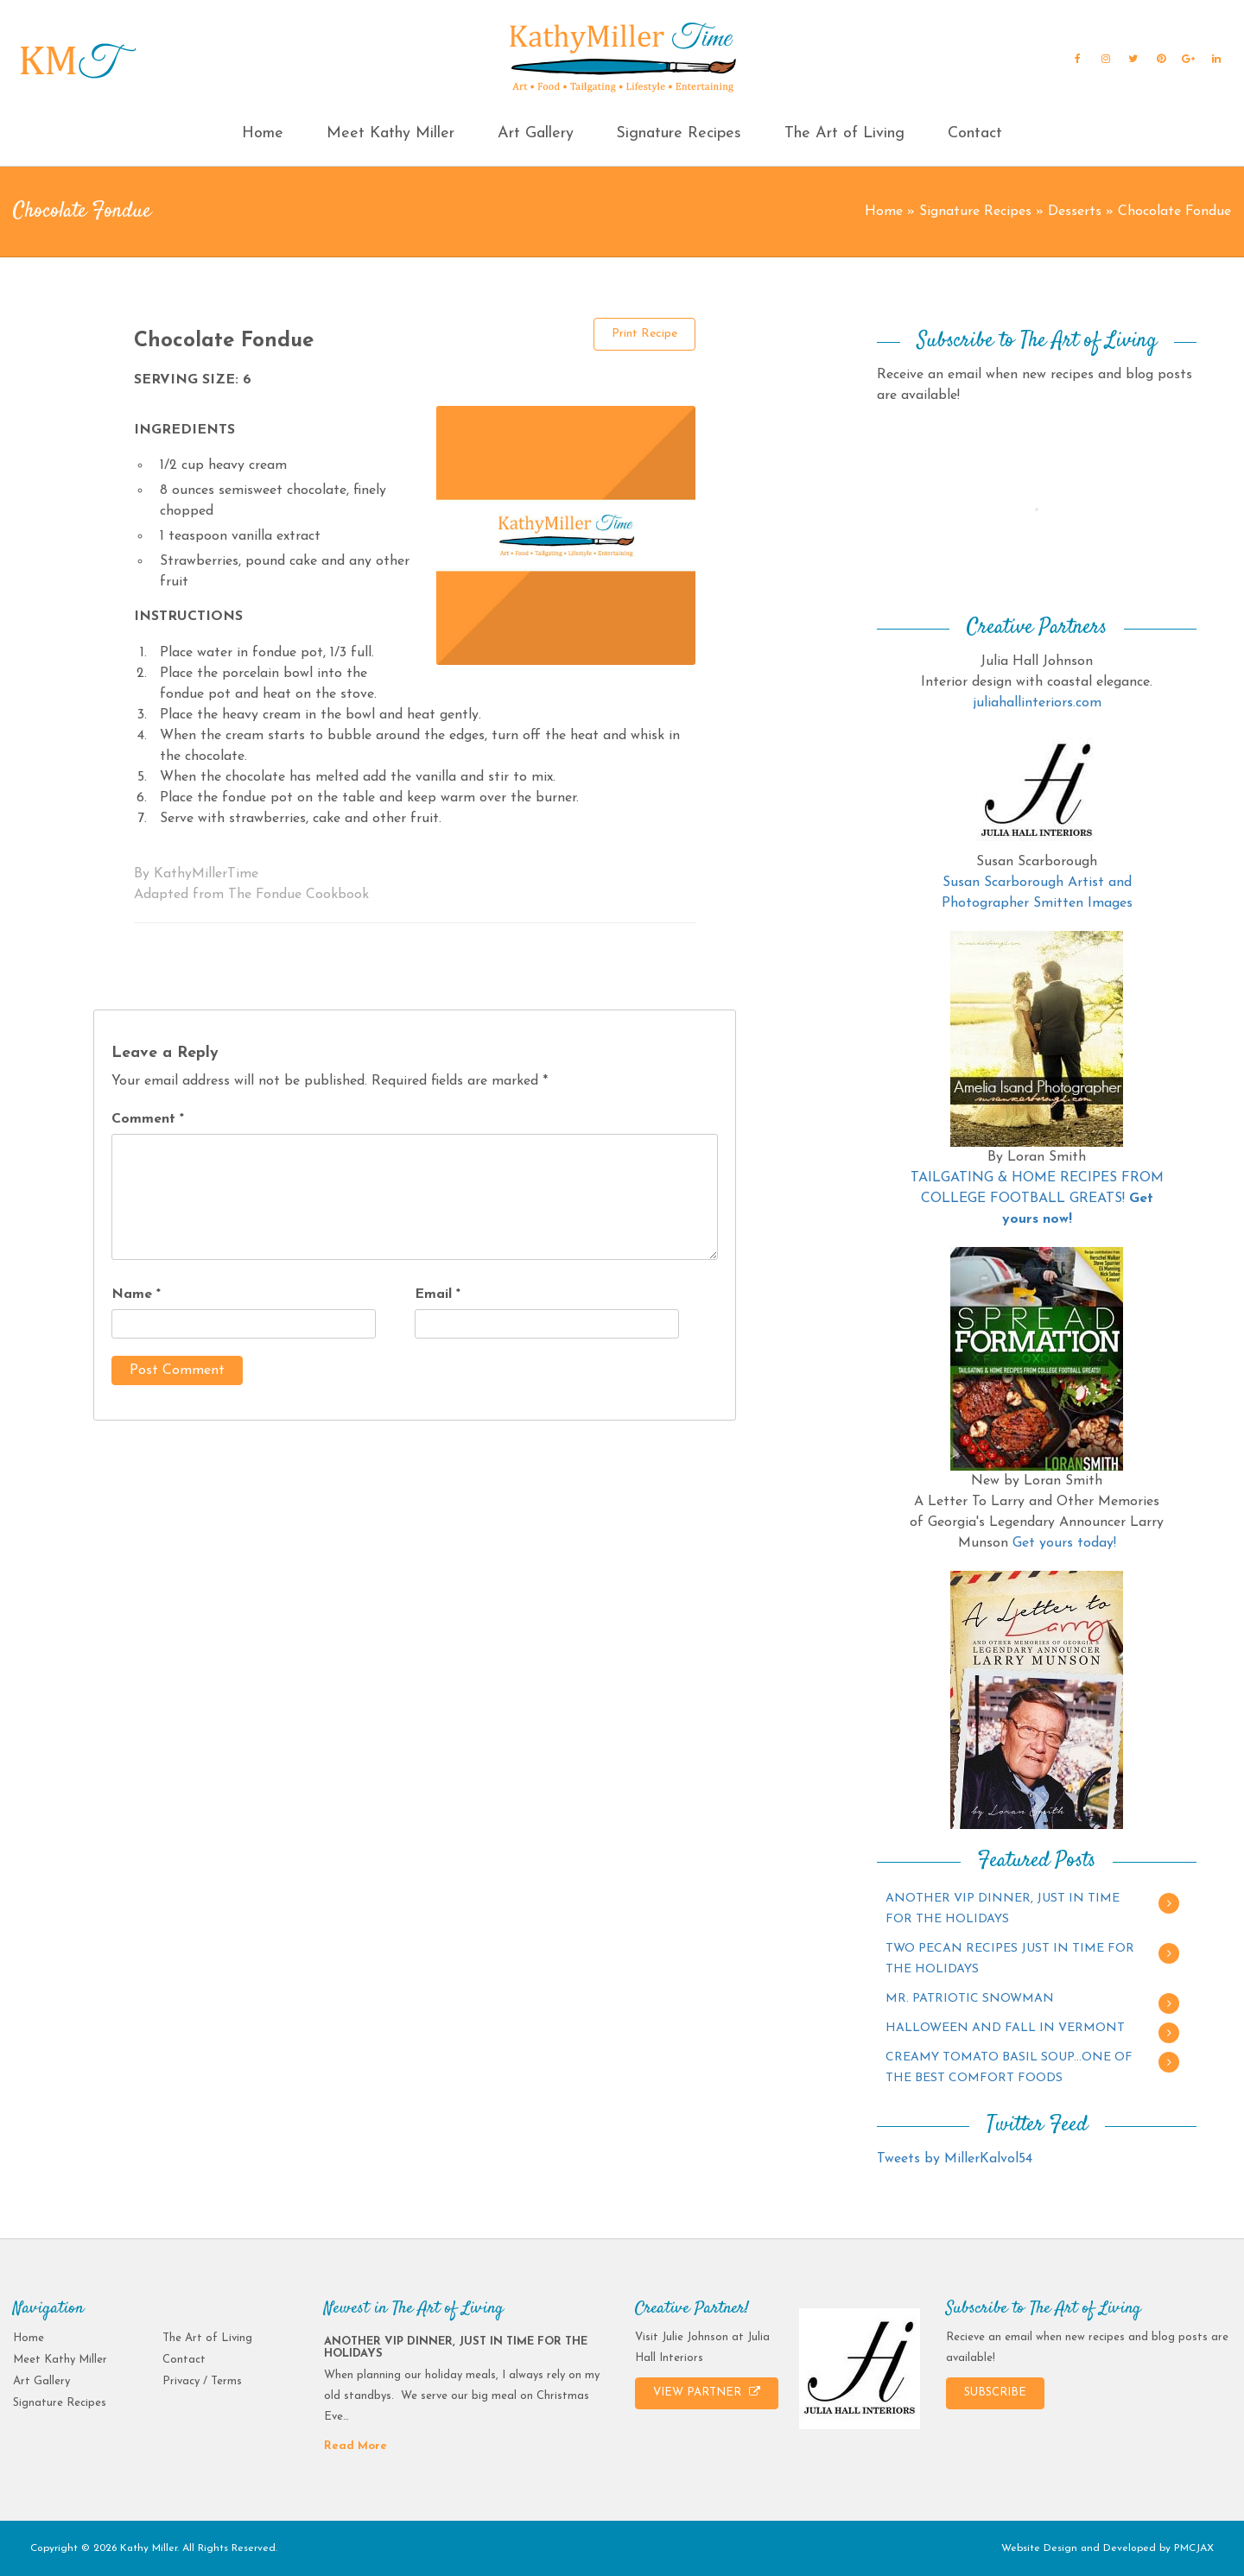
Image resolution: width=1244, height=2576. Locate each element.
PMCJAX (1194, 2548)
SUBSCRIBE (995, 2392)
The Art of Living (844, 133)
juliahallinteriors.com (1037, 703)
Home (262, 133)
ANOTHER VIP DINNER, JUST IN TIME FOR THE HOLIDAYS (1002, 1909)
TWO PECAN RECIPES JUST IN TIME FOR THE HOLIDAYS (1009, 1959)
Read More (355, 2446)
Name (136, 1294)
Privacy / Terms (202, 2381)
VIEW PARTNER (706, 2392)
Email (437, 1294)
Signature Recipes (678, 133)
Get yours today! (1064, 1543)
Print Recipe (644, 333)
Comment (147, 1119)
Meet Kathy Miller (390, 133)
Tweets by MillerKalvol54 (954, 2159)
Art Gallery (536, 133)
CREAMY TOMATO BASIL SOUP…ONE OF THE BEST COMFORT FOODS (1009, 2068)
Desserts (1074, 211)
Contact (975, 133)
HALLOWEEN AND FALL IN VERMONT (1005, 2028)
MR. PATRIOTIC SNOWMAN (969, 1998)
